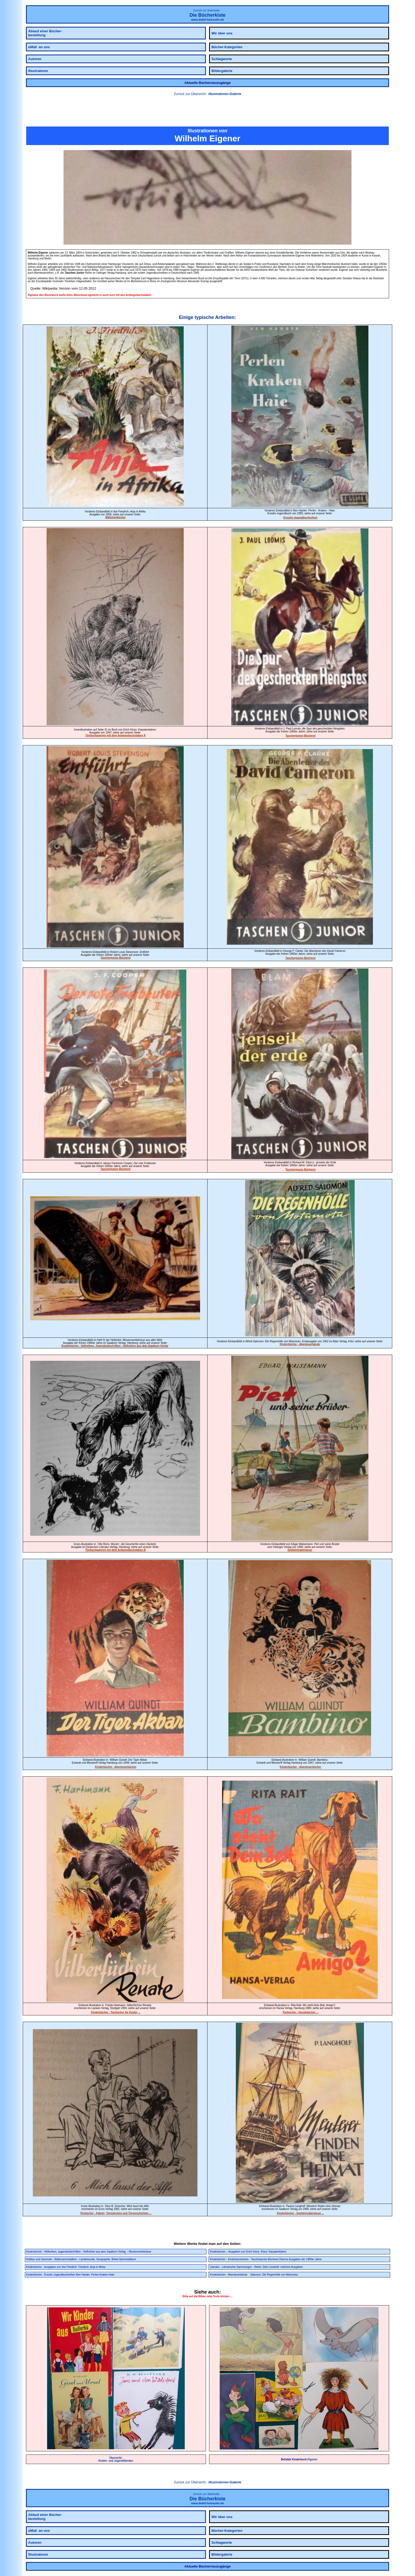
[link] (207, 111)
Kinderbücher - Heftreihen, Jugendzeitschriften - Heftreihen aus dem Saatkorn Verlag (114, 1345)
